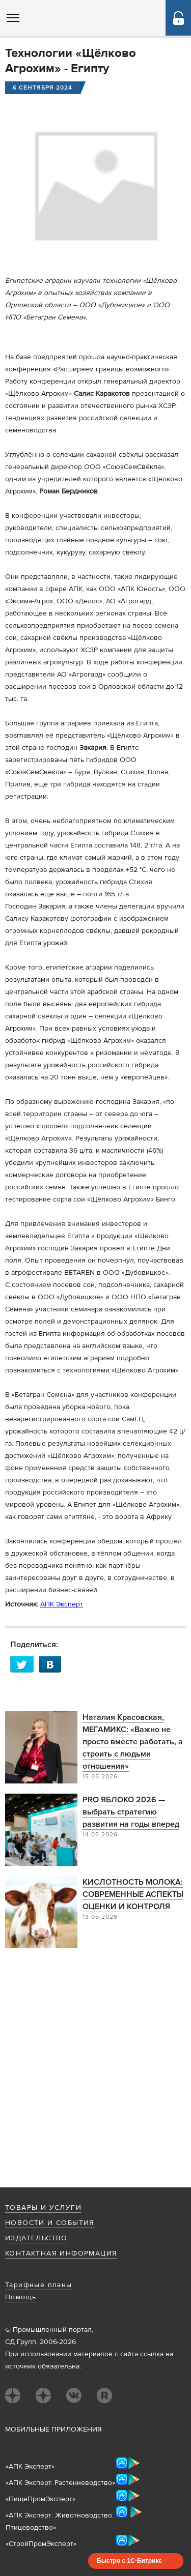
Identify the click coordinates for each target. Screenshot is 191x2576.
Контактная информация (61, 2253)
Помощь (20, 2297)
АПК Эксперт (61, 1604)
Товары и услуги (43, 2207)
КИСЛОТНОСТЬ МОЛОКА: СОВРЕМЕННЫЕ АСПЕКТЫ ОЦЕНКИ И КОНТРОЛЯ (133, 1894)
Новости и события (50, 2223)
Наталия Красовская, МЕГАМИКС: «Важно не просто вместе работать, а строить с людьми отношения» (133, 1741)
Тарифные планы (38, 2285)
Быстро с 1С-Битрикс (129, 2560)
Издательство (36, 2238)
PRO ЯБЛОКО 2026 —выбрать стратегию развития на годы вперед (131, 1812)
